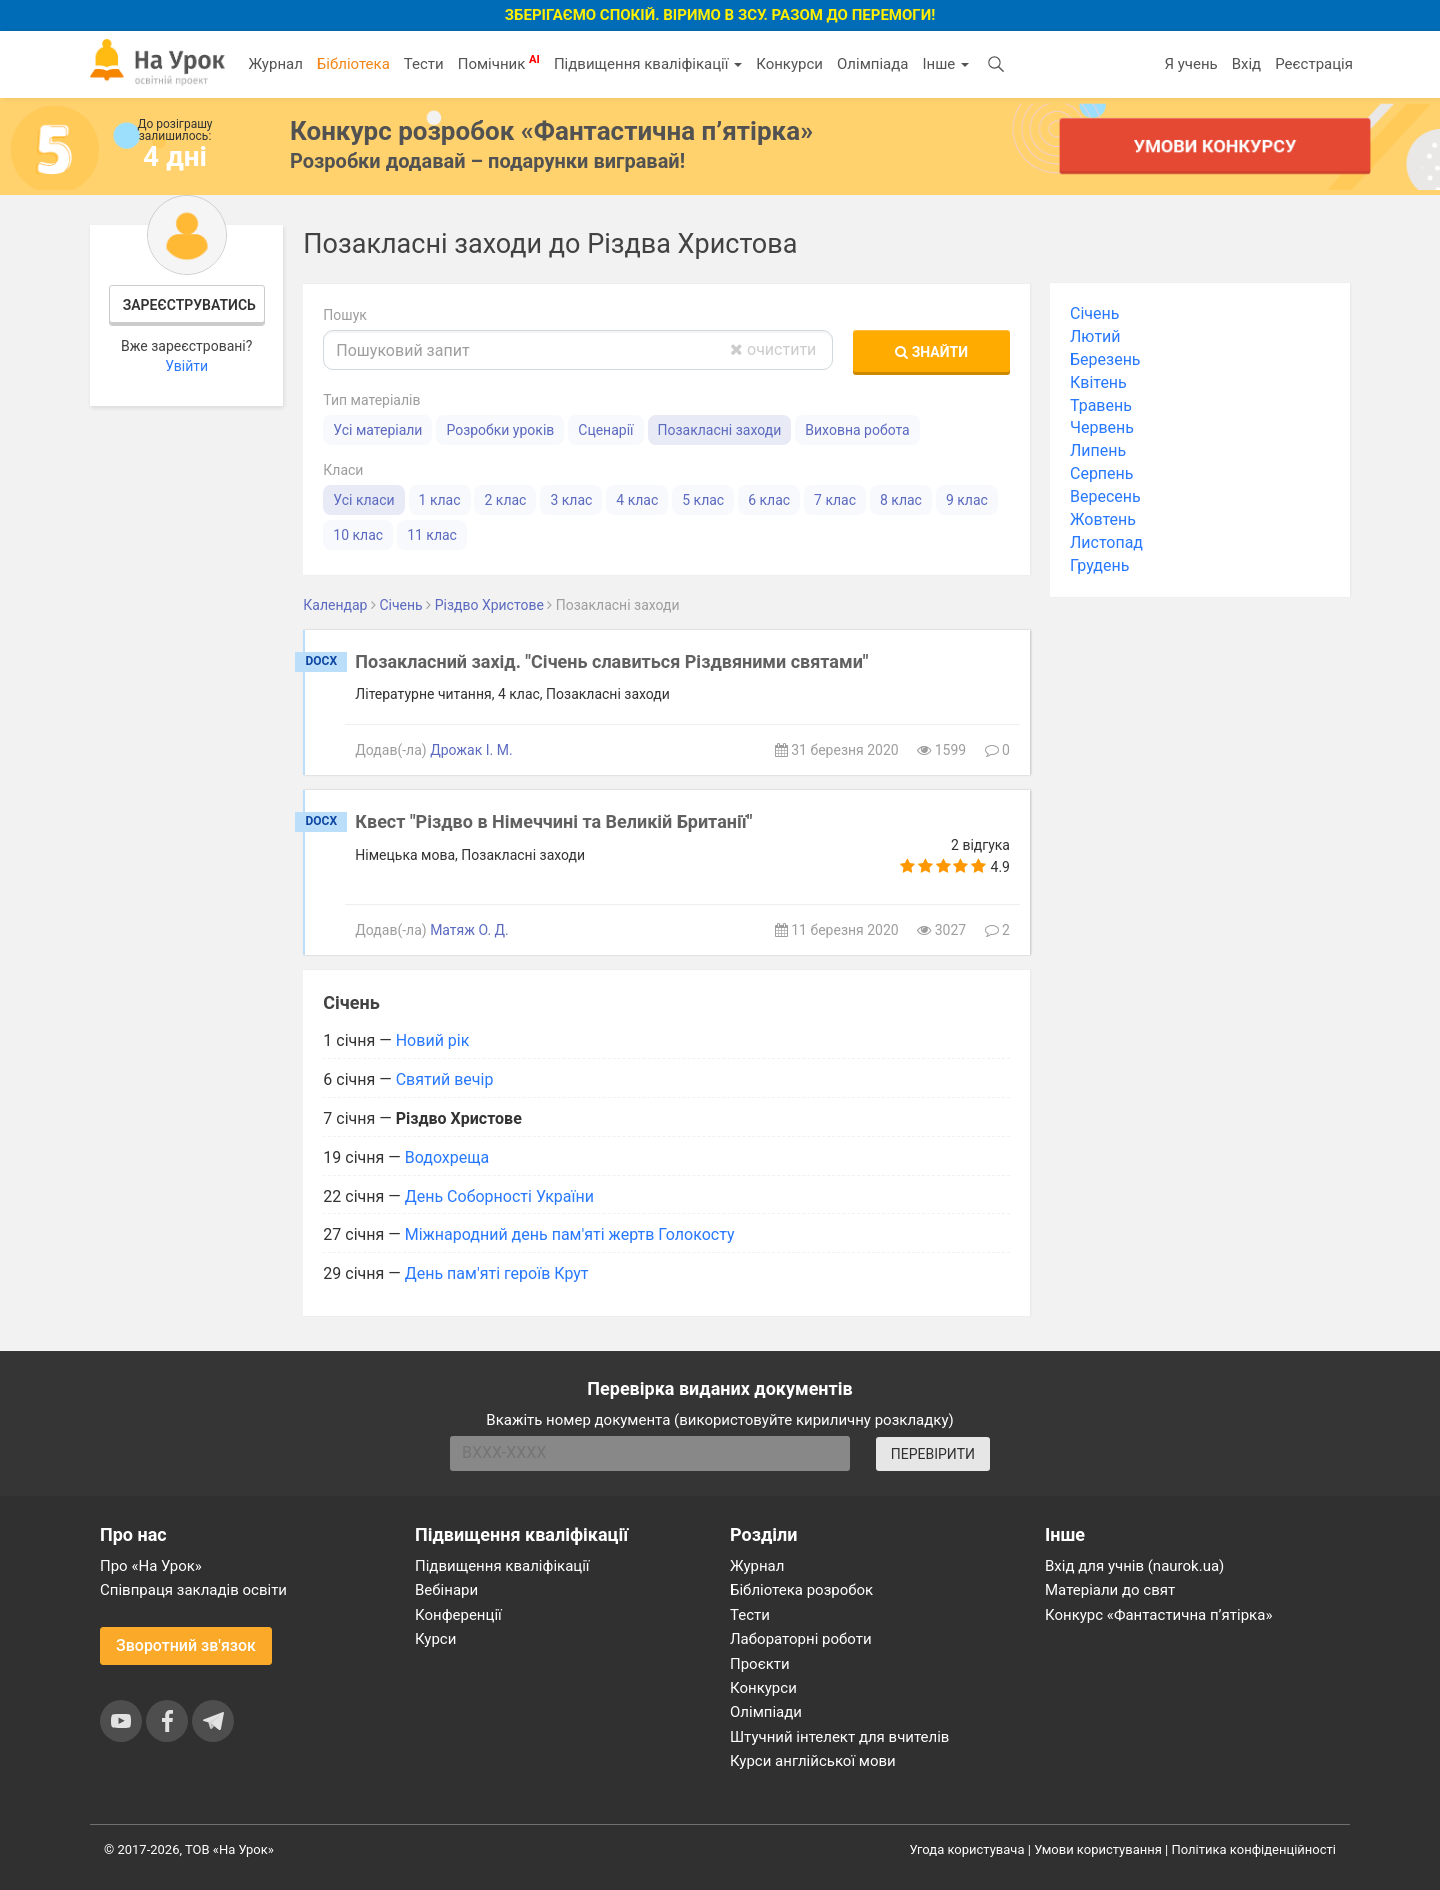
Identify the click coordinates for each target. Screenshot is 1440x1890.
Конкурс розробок (551, 131)
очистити (773, 349)
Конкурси (789, 64)
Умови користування (1098, 1849)
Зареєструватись (189, 305)
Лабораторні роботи (801, 1639)
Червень (1102, 427)
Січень (1094, 313)
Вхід (1247, 64)
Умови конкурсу (1215, 145)
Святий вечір (445, 1079)
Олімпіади (766, 1712)
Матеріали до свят (1110, 1590)
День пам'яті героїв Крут (497, 1273)
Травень (1101, 405)
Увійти (186, 366)
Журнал (275, 64)
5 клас (703, 500)
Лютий (1095, 336)
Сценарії (605, 430)
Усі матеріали (377, 430)
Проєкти (760, 1664)
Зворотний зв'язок (186, 1645)
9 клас (967, 500)
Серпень (1102, 473)
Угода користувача (967, 1849)
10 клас (358, 535)
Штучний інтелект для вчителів (839, 1737)
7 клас (835, 500)
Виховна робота (857, 430)
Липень (1098, 450)
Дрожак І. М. (471, 750)
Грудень (1099, 565)
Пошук (345, 315)
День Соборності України (499, 1196)
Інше (945, 64)
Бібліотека (353, 64)
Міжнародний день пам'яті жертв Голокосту (570, 1234)
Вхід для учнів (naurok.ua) (1134, 1566)
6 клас (769, 500)
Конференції (458, 1615)
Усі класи (363, 500)
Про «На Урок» (151, 1566)
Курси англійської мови (813, 1761)
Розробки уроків (500, 430)
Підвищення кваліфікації (648, 64)
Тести (424, 64)
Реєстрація (1314, 64)
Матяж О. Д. (469, 930)
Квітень (1098, 382)
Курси (435, 1639)
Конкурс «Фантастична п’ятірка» (1158, 1615)
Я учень (1190, 64)
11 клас (432, 535)
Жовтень (1103, 519)
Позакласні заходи (720, 430)
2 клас (505, 500)
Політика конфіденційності (1254, 1849)
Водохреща (447, 1157)
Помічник (499, 63)
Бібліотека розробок (801, 1590)
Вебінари (446, 1590)
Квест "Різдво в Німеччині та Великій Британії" (553, 821)
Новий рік (433, 1040)
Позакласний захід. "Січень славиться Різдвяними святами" (611, 661)
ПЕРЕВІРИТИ (933, 1454)
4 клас (637, 500)
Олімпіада (872, 64)
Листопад (1106, 542)
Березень (1105, 359)
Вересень (1105, 496)
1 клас (440, 500)
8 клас (901, 500)
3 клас (571, 500)
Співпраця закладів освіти (193, 1590)
